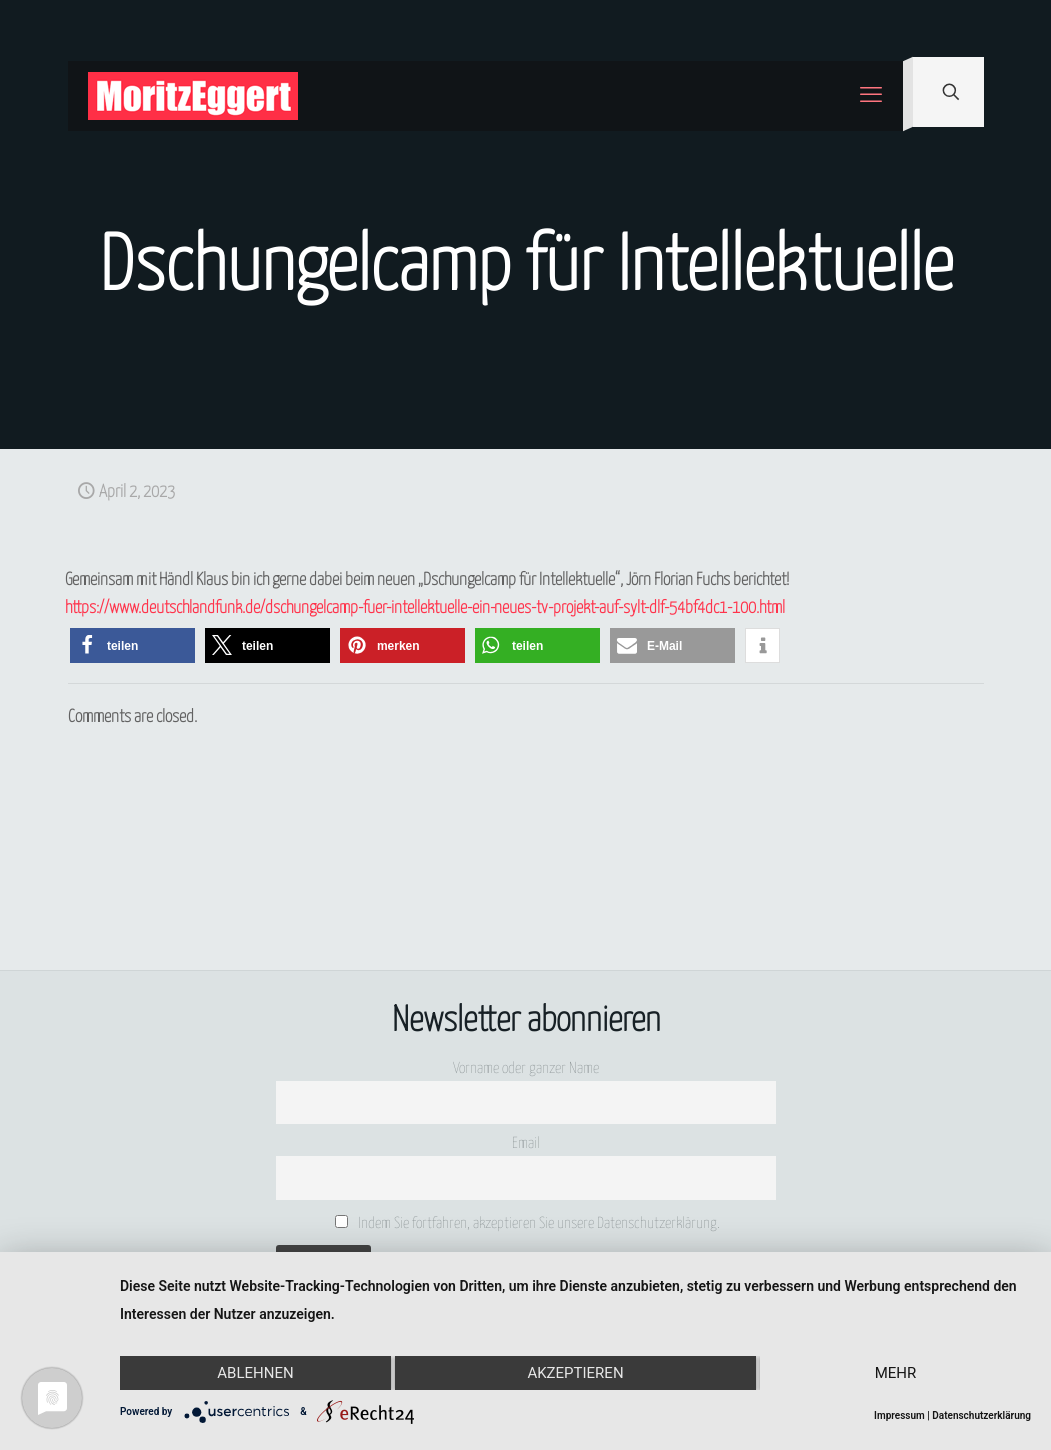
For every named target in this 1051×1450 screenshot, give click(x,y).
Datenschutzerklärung (981, 1415)
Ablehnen (255, 1373)
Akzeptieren (575, 1373)
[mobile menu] (871, 96)
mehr (896, 1373)
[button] (132, 645)
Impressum (899, 1415)
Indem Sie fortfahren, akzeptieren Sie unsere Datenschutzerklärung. (527, 1223)
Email (526, 1143)
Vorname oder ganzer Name (526, 1068)
